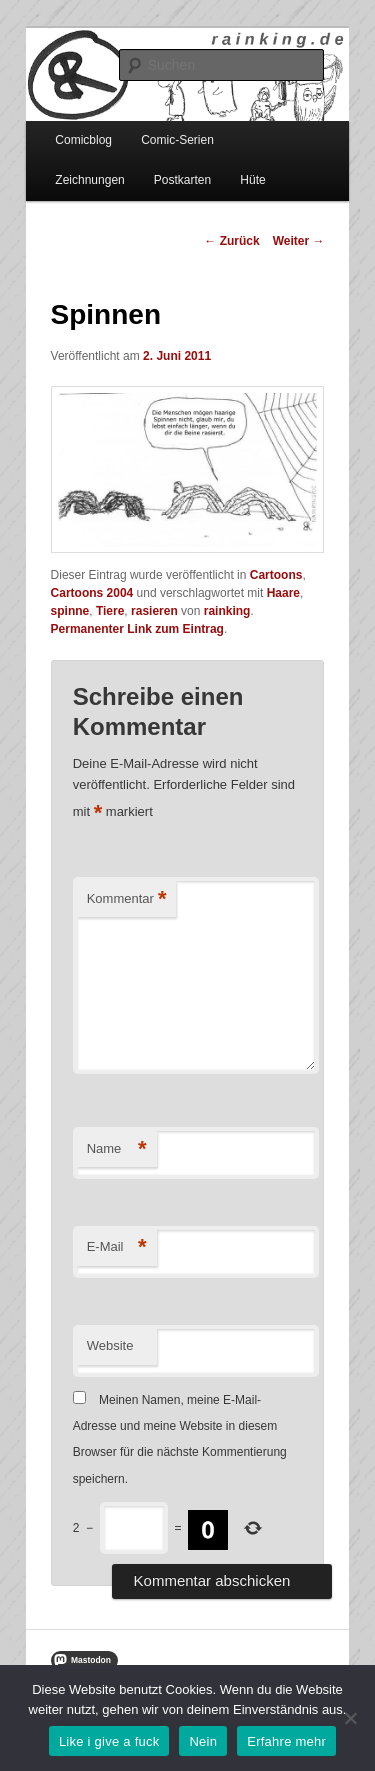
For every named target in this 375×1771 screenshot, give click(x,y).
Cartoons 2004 (92, 593)
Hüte (252, 180)
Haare (283, 593)
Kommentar (127, 899)
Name (117, 1149)
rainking (227, 611)
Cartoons (276, 575)
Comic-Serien (177, 140)
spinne (70, 611)
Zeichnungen (89, 180)
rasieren (154, 611)
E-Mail (117, 1247)
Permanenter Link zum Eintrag (137, 629)
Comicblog (83, 140)
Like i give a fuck (109, 1741)
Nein (203, 1741)
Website (110, 1345)
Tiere (110, 611)
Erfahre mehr (286, 1741)
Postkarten (182, 180)
